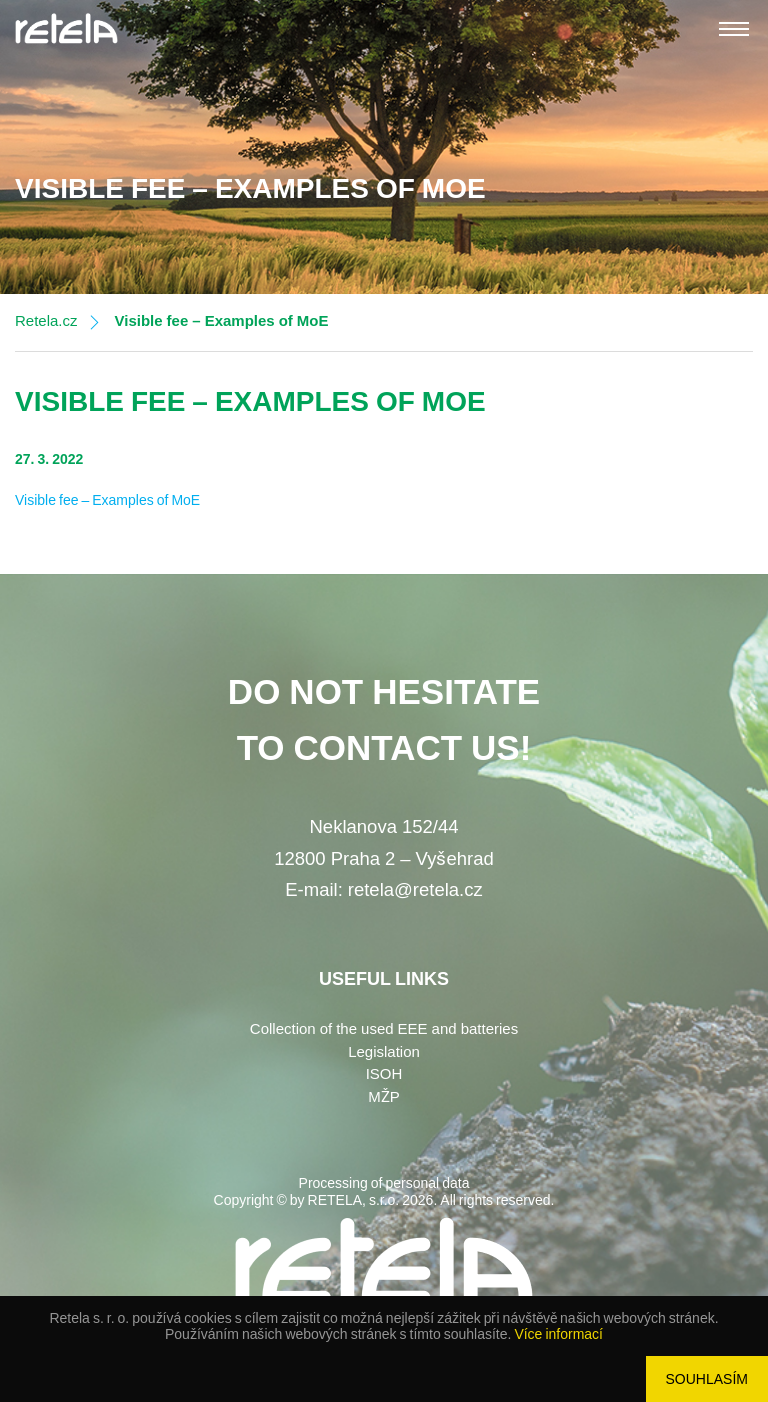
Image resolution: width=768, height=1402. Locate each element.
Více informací (558, 1334)
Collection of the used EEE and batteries (384, 1029)
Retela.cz (46, 321)
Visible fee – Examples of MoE (107, 500)
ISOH (384, 1074)
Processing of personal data (384, 1183)
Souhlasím (707, 1379)
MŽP (384, 1097)
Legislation (384, 1052)
